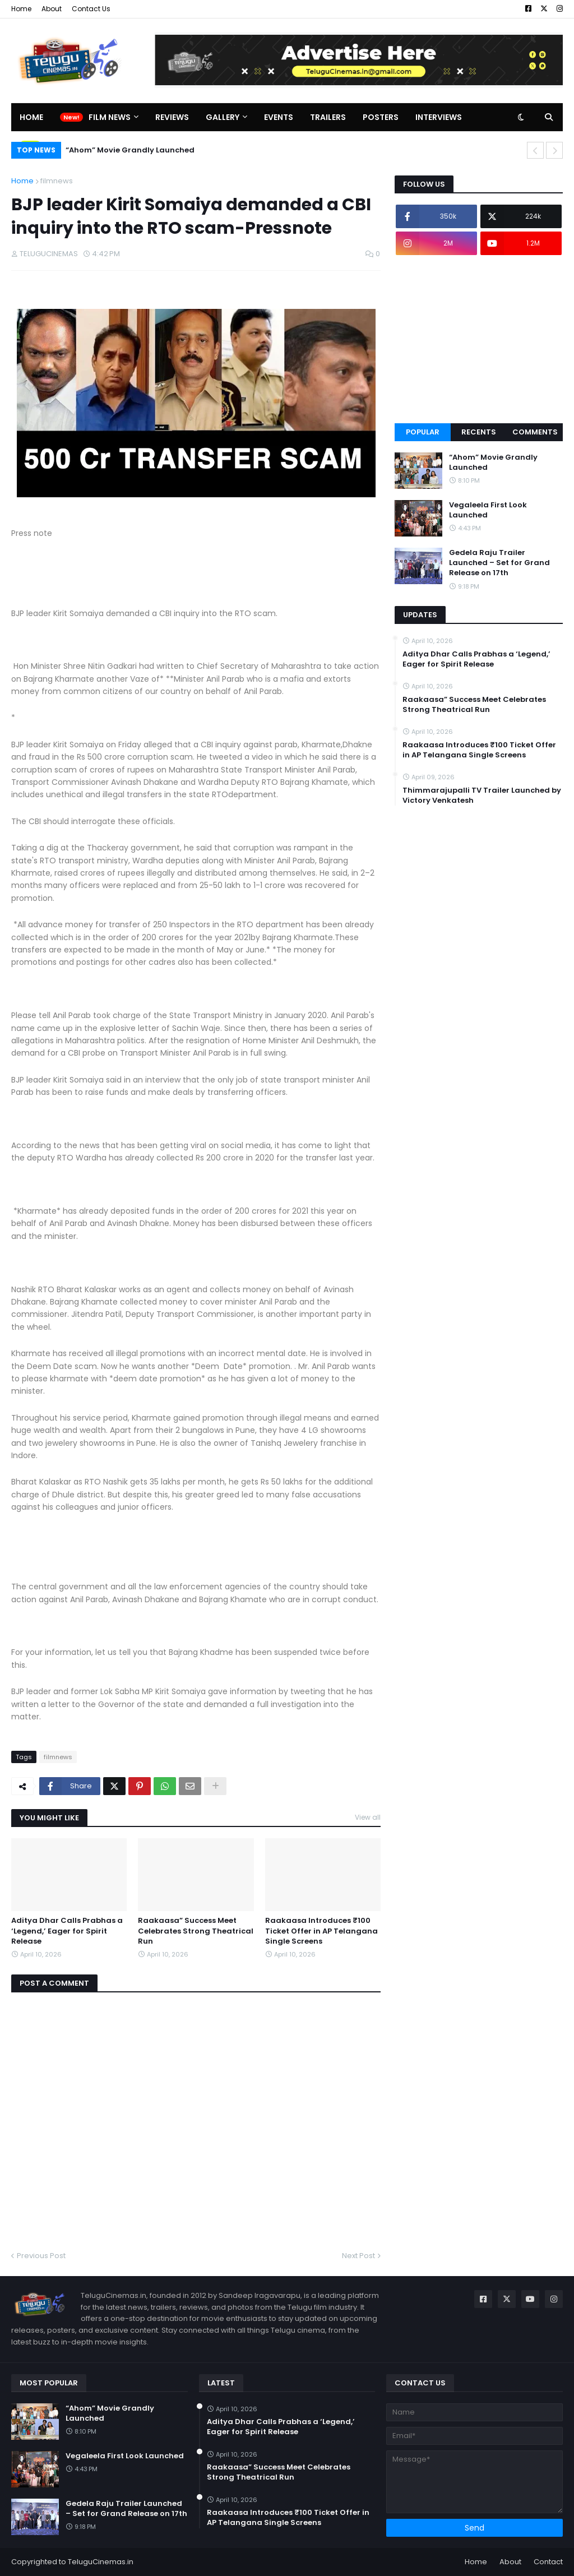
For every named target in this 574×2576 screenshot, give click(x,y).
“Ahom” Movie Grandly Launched (130, 150)
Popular (422, 432)
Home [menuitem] (31, 117)
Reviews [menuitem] (172, 117)
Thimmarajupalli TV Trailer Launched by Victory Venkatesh (481, 795)
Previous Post (41, 2255)
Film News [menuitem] (110, 117)
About (51, 8)
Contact (548, 2561)
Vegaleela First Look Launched (488, 510)
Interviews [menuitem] (438, 117)
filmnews (56, 180)
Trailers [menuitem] (328, 117)
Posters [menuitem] (381, 117)
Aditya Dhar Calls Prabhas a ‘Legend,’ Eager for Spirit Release (67, 1931)
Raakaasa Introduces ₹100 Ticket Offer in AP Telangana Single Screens (321, 1931)
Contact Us (91, 8)
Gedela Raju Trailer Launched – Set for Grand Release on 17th (499, 563)
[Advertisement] (479, 339)
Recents (478, 432)
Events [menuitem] (278, 117)
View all (368, 1817)
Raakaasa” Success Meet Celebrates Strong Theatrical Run (195, 1931)
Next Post (358, 2255)
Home (21, 8)
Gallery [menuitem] (222, 117)
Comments (535, 432)
